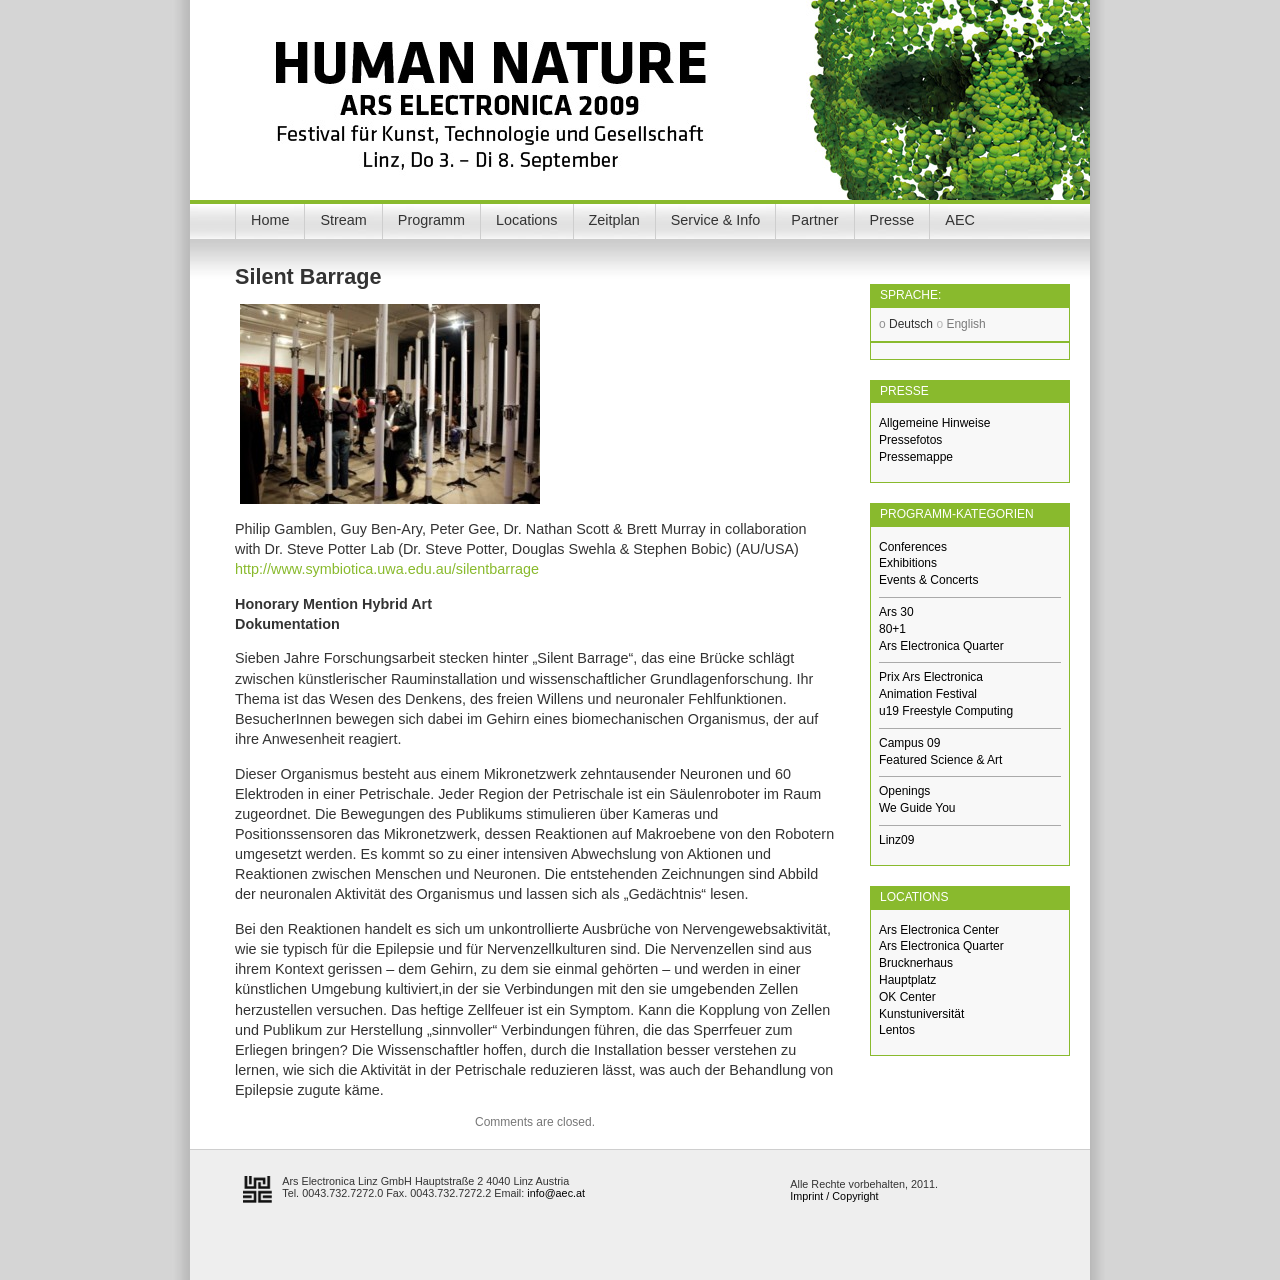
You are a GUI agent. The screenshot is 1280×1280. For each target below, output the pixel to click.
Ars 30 (896, 612)
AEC (960, 220)
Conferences (913, 547)
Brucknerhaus (916, 963)
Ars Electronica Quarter (941, 646)
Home (270, 220)
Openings (904, 791)
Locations (527, 220)
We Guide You (917, 808)
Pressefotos (910, 440)
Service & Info (716, 220)
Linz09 (896, 840)
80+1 (892, 629)
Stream (343, 220)
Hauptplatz (907, 980)
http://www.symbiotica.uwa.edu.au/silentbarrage (387, 569)
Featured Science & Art (940, 760)
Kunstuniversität (921, 1014)
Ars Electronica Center (939, 930)
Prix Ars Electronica (931, 677)
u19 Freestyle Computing (946, 711)
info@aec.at (556, 1193)
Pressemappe (916, 457)
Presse (892, 220)
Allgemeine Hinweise (934, 423)
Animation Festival (928, 694)
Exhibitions (908, 563)
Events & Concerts (928, 580)
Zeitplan (614, 220)
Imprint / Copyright (834, 1196)
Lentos (897, 1030)
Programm (431, 220)
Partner (814, 220)
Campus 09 (909, 743)
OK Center (907, 997)
